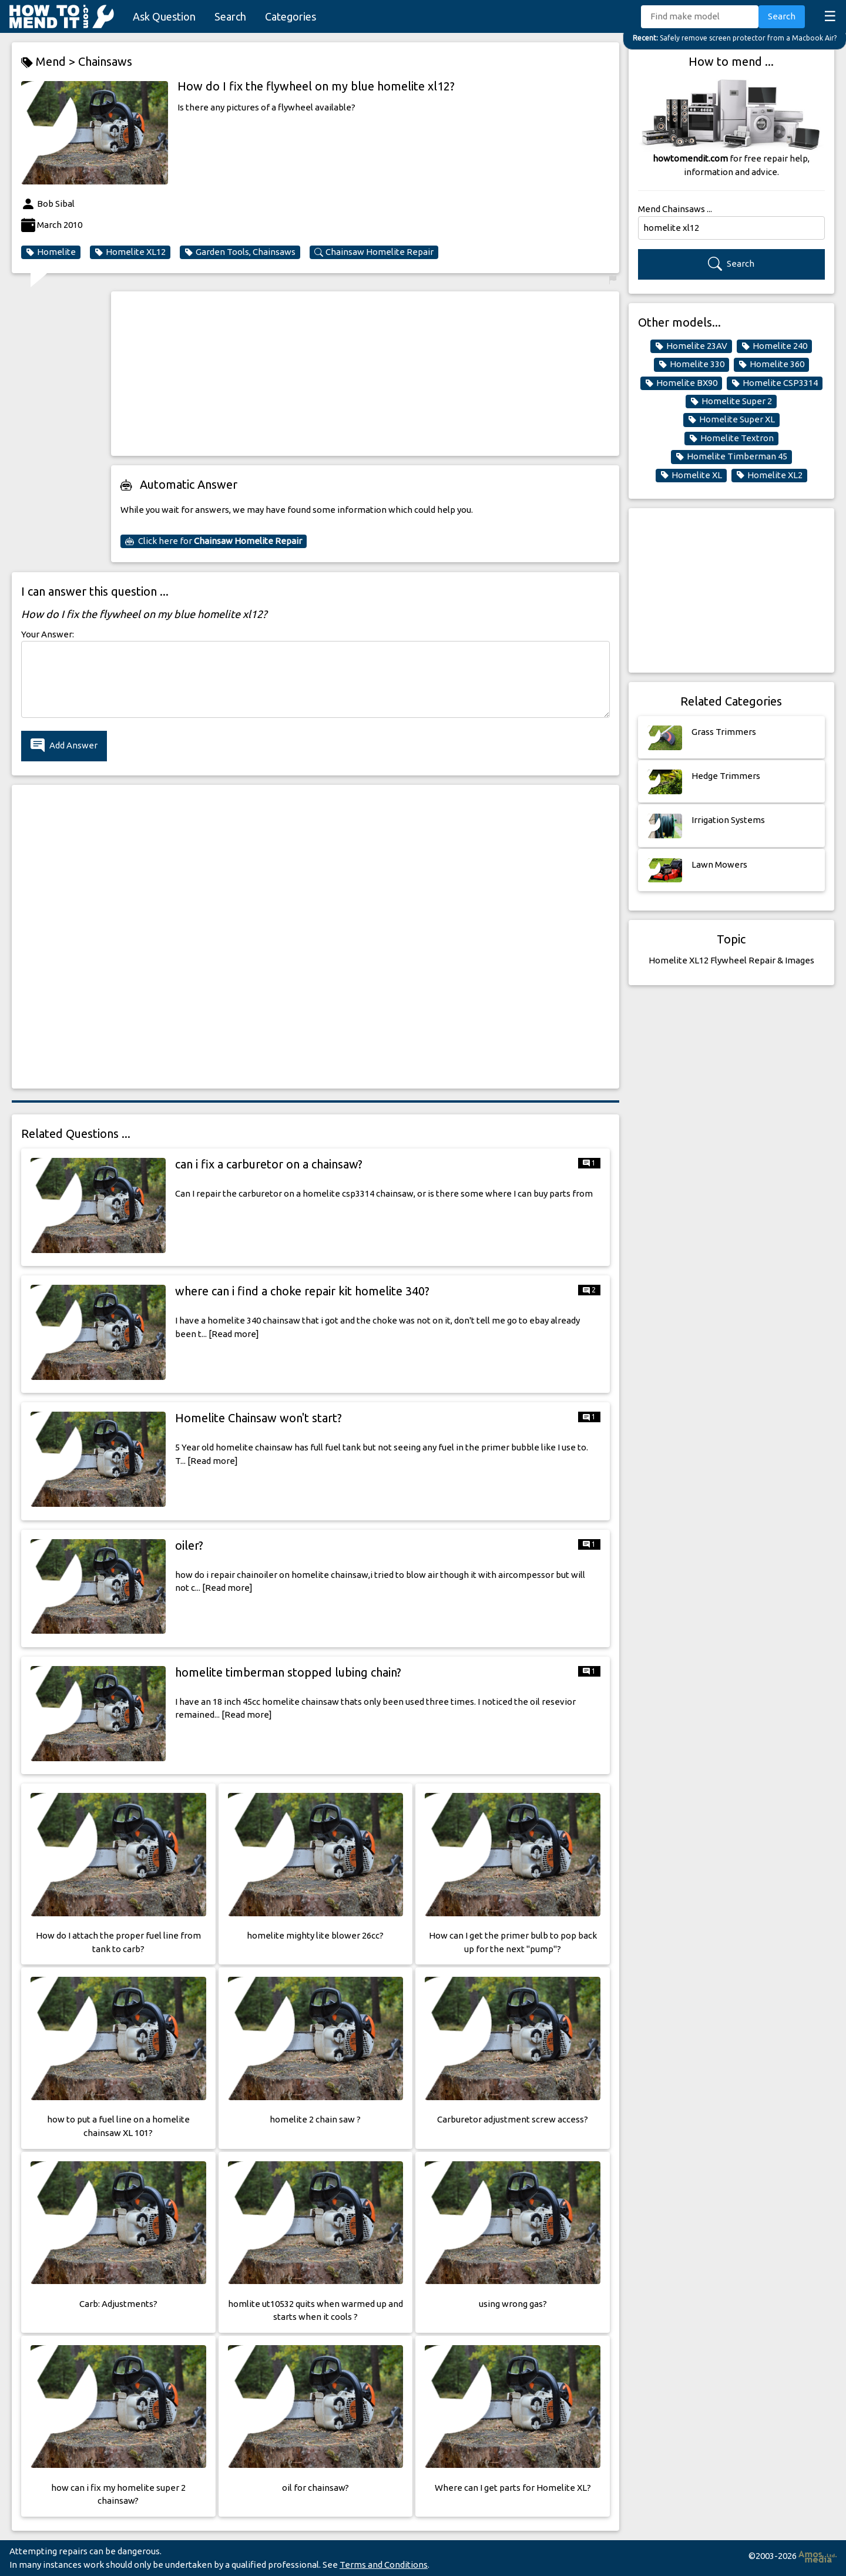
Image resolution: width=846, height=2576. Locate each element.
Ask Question (164, 16)
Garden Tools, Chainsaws (240, 252)
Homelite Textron (731, 438)
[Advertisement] (365, 373)
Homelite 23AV (691, 346)
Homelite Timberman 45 (731, 456)
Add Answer (64, 746)
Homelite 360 (771, 364)
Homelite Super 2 (731, 401)
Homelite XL (691, 475)
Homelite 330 (691, 364)
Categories (290, 16)
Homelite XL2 (769, 475)
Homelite (51, 252)
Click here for (213, 541)
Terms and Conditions (384, 2565)
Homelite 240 (774, 346)
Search (230, 16)
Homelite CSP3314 (774, 383)
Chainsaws (105, 61)
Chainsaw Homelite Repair (374, 252)
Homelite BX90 (681, 383)
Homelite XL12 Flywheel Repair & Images (731, 960)
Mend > (49, 62)
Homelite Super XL (731, 419)
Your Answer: (47, 634)
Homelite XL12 (130, 252)
